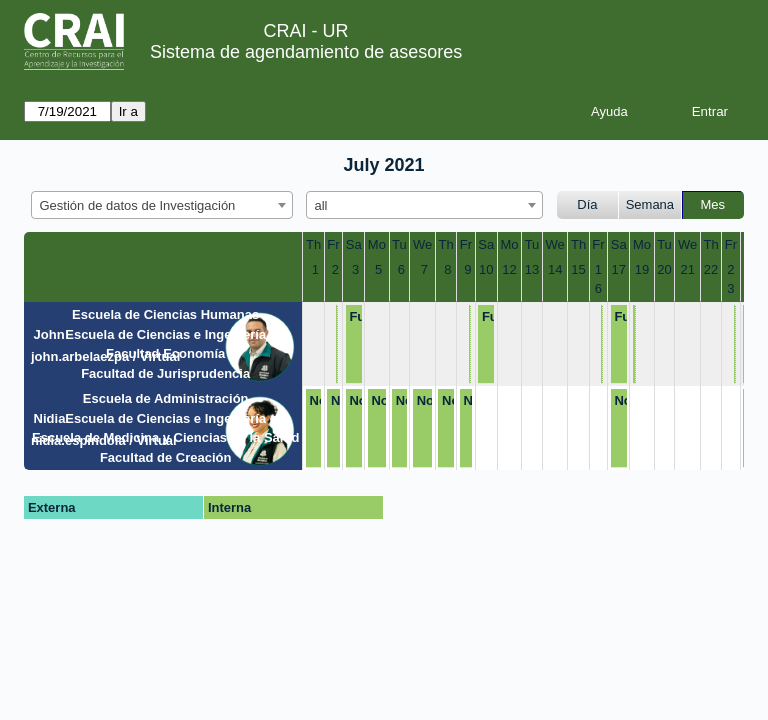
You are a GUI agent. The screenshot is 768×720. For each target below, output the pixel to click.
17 (619, 269)
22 (711, 269)
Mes (713, 204)
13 (532, 269)
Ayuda (609, 111)
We (422, 244)
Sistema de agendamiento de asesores (306, 52)
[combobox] (162, 205)
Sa (354, 244)
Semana (650, 204)
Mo (377, 244)
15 (578, 269)
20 (664, 269)
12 (509, 269)
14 (555, 269)
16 (598, 279)
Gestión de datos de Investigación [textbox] (138, 205)
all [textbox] (321, 205)
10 (486, 269)
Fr (333, 244)
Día (587, 204)
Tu (399, 244)
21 (687, 269)
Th (313, 244)
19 (642, 269)
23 (730, 279)
